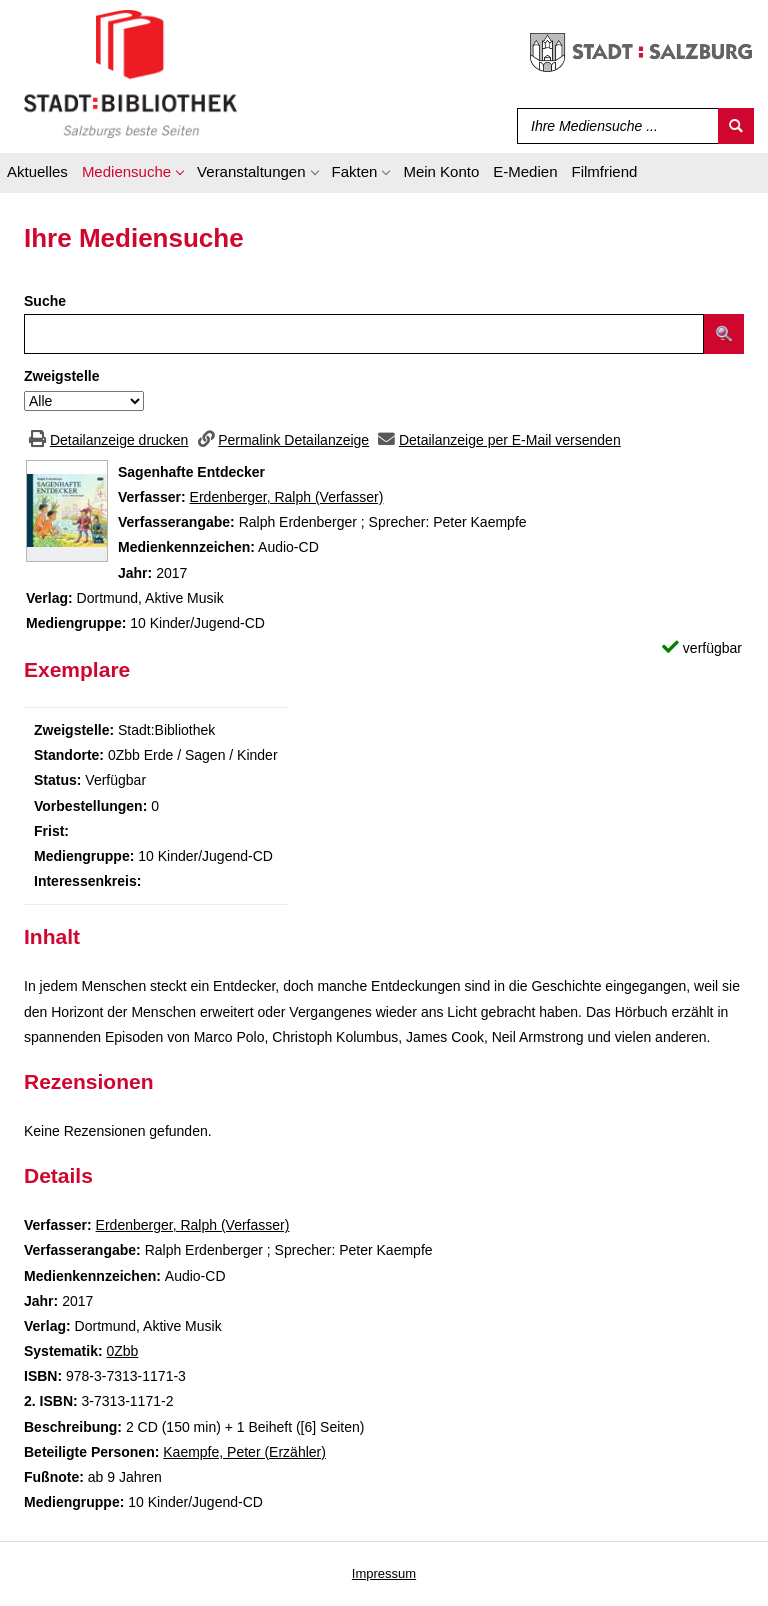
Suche (45, 301)
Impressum (384, 1573)
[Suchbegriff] (613, 126)
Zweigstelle (61, 376)
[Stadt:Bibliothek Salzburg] (130, 73)
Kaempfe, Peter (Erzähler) (244, 1452)
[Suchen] (736, 126)
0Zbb (122, 1351)
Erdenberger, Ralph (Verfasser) (287, 497)
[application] (132, 175)
